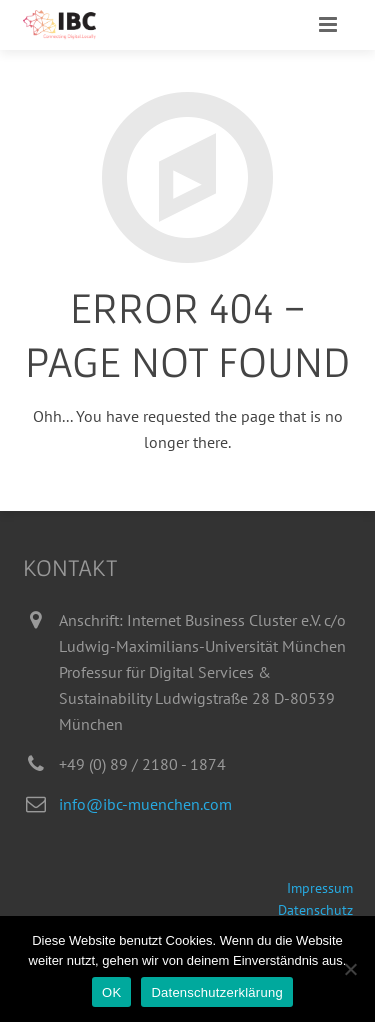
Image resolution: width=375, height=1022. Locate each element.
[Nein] (350, 969)
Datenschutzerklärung (216, 992)
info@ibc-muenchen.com (145, 804)
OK (111, 992)
